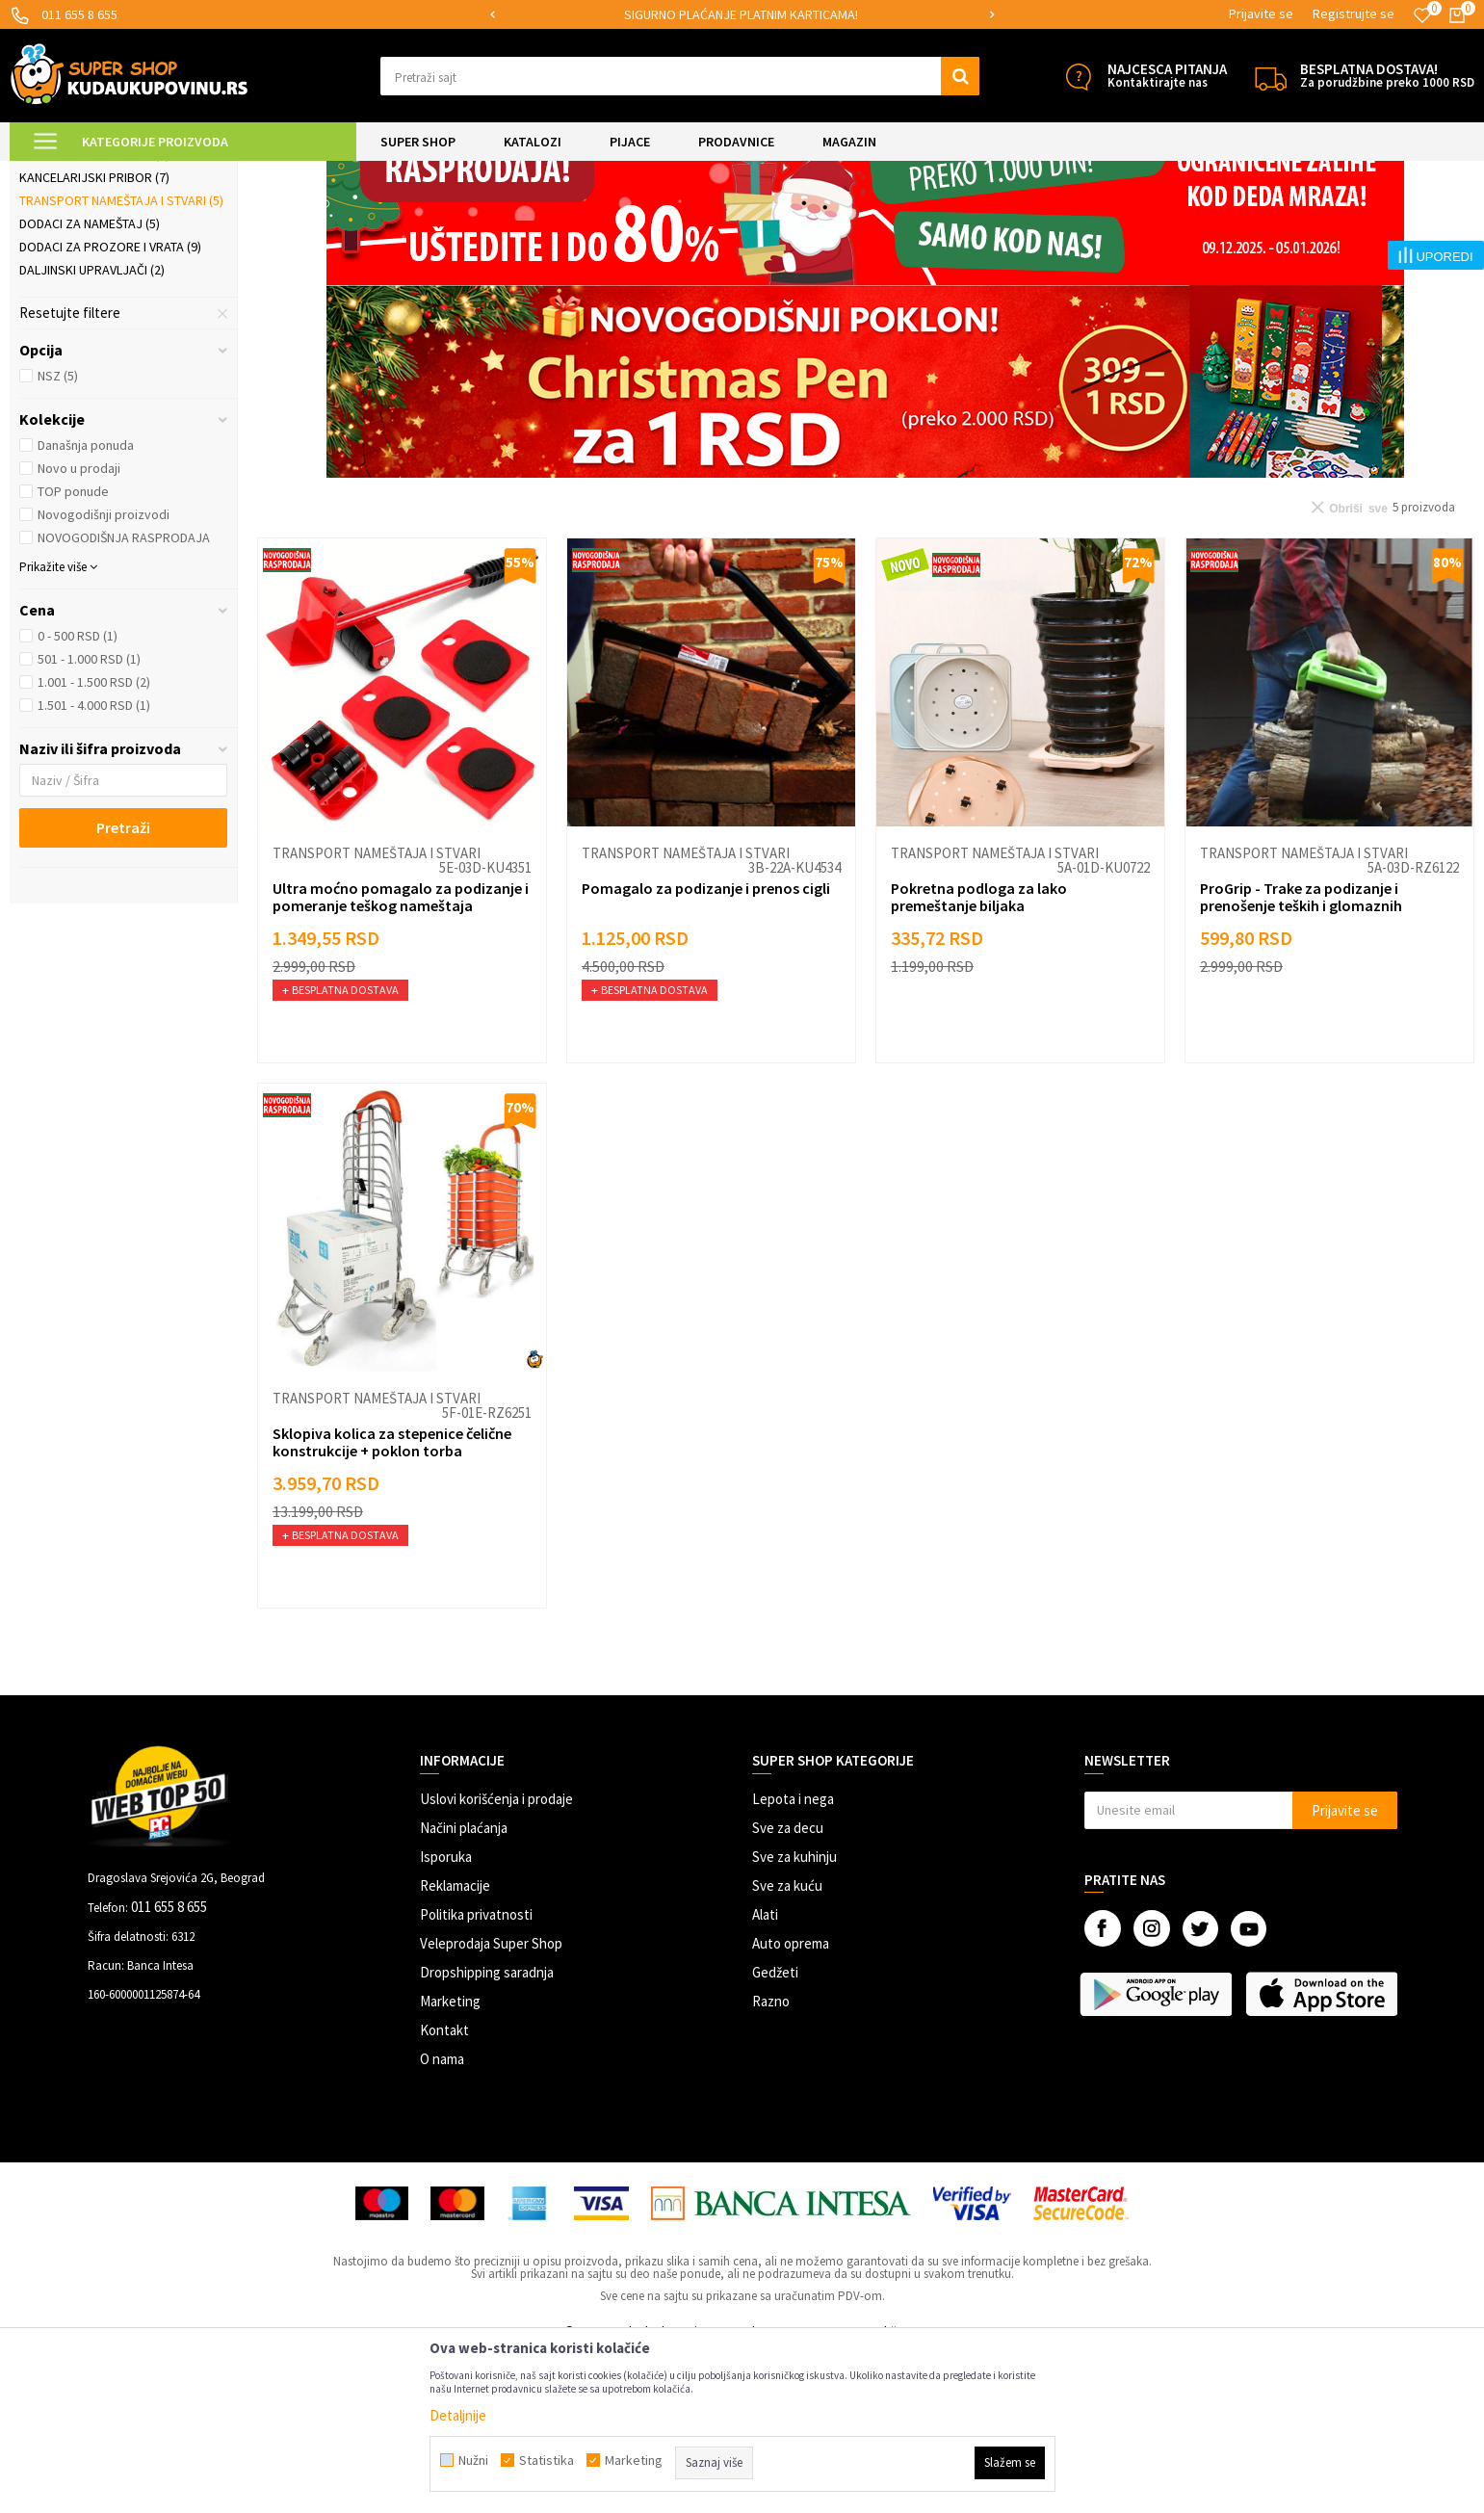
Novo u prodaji (79, 629)
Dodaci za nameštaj (89, 384)
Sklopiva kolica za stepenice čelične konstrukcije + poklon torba (392, 1602)
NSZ (58, 536)
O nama (442, 2219)
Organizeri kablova (90, 268)
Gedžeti (775, 2133)
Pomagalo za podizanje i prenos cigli (706, 1049)
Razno (771, 2162)
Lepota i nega (793, 1959)
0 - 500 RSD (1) (77, 796)
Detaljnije (458, 2415)
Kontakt (444, 2191)
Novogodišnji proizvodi (103, 675)
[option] (742, 15)
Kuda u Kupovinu (54, 173)
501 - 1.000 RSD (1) (89, 819)
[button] (679, 76)
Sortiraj (1122, 221)
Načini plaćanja (464, 1988)
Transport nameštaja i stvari (121, 361)
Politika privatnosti (476, 2075)
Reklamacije (455, 2046)
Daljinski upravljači (92, 430)
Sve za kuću (787, 2046)
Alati (765, 2075)
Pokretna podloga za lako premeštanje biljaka (979, 1057)
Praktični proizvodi (342, 173)
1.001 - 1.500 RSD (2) (94, 842)
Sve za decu (787, 1988)
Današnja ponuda (86, 606)
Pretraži (123, 988)
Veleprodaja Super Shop (491, 2104)
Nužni (473, 2460)
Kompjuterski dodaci (94, 315)
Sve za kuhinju (794, 2017)
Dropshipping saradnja (487, 2133)
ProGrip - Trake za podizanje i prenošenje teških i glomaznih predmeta (1301, 1066)
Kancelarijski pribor (94, 338)
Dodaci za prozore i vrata (110, 407)
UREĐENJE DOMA (232, 173)
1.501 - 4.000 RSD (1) (94, 866)
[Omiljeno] (1422, 15)
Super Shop (143, 173)
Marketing (450, 2162)
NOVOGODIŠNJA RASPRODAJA (124, 698)
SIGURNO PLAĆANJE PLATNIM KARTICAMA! (741, 14)
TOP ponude (73, 652)
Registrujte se (1353, 13)
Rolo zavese (67, 292)
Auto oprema (790, 2104)
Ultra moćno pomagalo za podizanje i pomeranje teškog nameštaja (401, 1057)
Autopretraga (1040, 221)
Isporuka (446, 2017)
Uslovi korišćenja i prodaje (496, 1959)
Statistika (546, 2460)
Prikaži (1273, 221)
